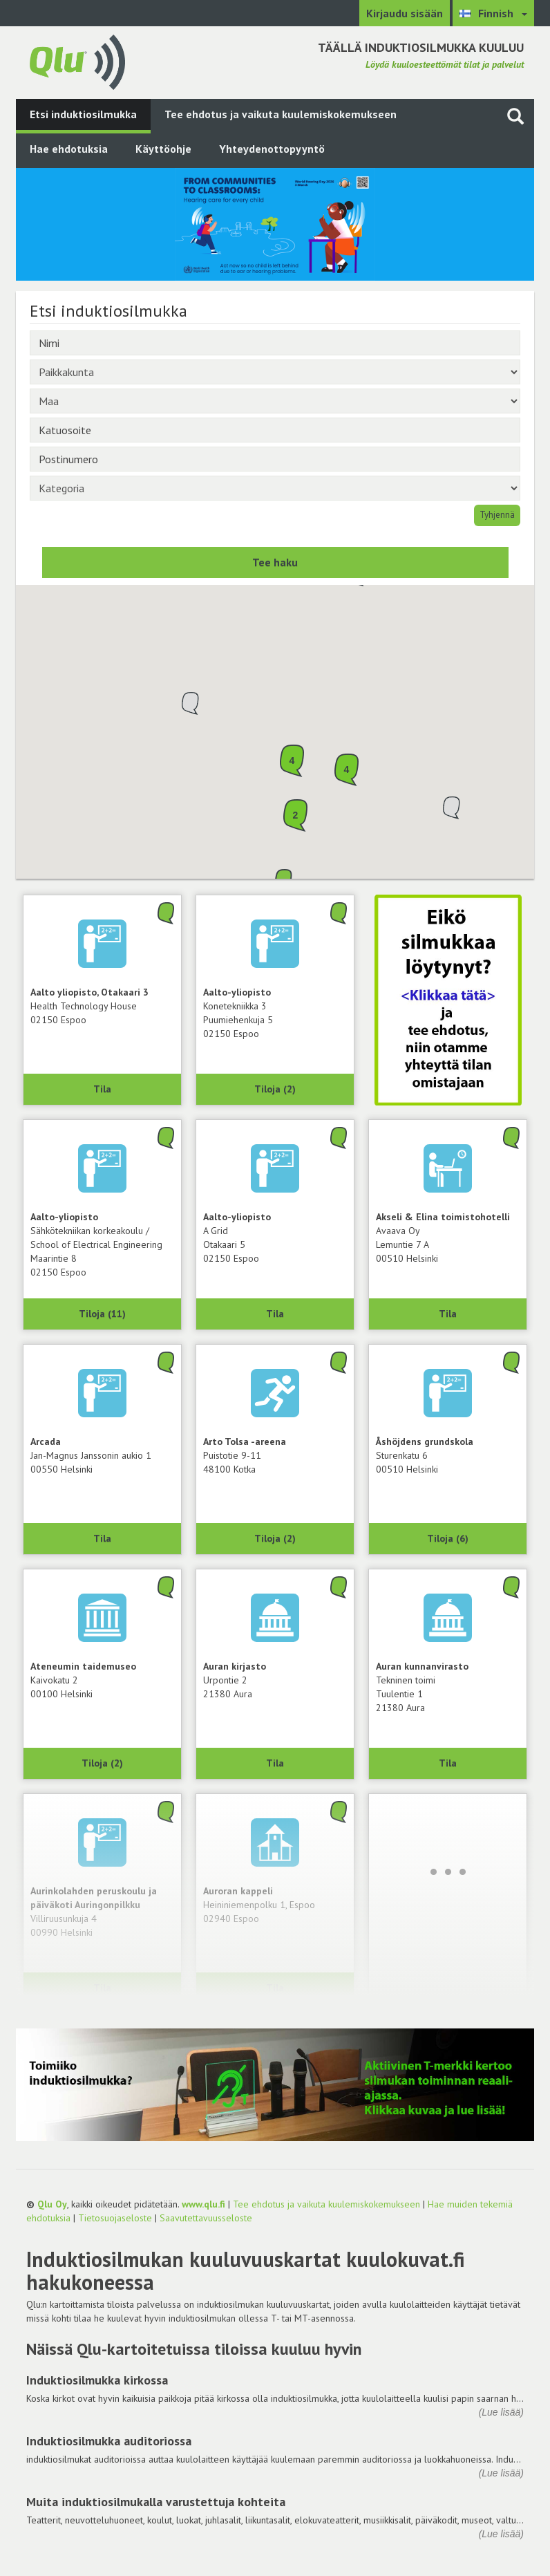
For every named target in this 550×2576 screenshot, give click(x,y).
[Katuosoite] (275, 430)
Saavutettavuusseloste (206, 2218)
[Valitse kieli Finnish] (493, 13)
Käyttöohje (163, 149)
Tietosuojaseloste (115, 2218)
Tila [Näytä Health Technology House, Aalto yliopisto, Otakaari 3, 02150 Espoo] (102, 1089)
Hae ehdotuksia (69, 149)
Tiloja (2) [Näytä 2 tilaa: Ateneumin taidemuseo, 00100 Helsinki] (102, 1763)
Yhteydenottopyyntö (272, 149)
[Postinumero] (275, 459)
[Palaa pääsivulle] (77, 61)
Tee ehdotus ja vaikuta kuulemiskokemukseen (280, 114)
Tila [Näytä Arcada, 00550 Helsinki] (102, 1538)
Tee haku (275, 562)
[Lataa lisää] (448, 1871)
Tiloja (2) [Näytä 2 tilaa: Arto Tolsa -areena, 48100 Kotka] (275, 1538)
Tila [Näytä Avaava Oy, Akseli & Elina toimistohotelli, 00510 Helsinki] (448, 1313)
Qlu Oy (52, 2204)
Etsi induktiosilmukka (83, 114)
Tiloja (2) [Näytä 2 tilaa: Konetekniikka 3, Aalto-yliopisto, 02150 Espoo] (275, 1089)
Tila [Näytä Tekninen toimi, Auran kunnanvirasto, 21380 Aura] (448, 1763)
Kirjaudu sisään (404, 13)
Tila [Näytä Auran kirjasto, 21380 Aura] (275, 1763)
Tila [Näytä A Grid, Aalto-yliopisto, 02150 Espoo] (275, 1313)
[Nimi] (275, 342)
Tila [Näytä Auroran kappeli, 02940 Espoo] (275, 1987)
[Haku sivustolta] (515, 116)
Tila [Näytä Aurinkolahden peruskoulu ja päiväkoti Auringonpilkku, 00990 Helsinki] (102, 1987)
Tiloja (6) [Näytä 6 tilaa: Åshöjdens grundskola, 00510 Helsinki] (447, 1538)
